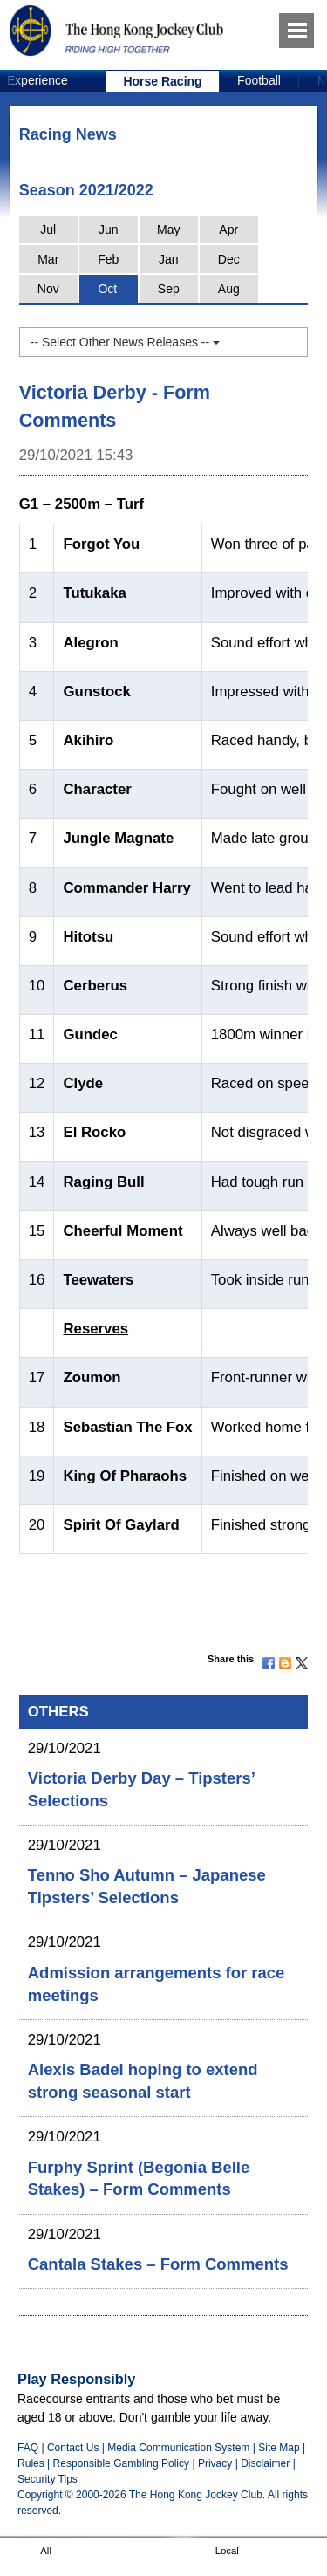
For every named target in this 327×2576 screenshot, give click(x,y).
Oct (107, 289)
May (168, 229)
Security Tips (47, 2479)
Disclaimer (265, 2463)
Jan (169, 259)
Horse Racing (162, 81)
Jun (109, 229)
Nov (48, 289)
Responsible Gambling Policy (121, 2463)
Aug (229, 289)
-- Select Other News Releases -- (125, 342)
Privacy (215, 2463)
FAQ (27, 2448)
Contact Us (73, 2448)
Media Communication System (178, 2448)
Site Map (278, 2448)
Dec (229, 259)
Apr (228, 229)
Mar (47, 259)
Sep (169, 289)
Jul (48, 229)
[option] (163, 81)
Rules (32, 2463)
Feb (108, 259)
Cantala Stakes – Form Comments (158, 2264)
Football (259, 80)
